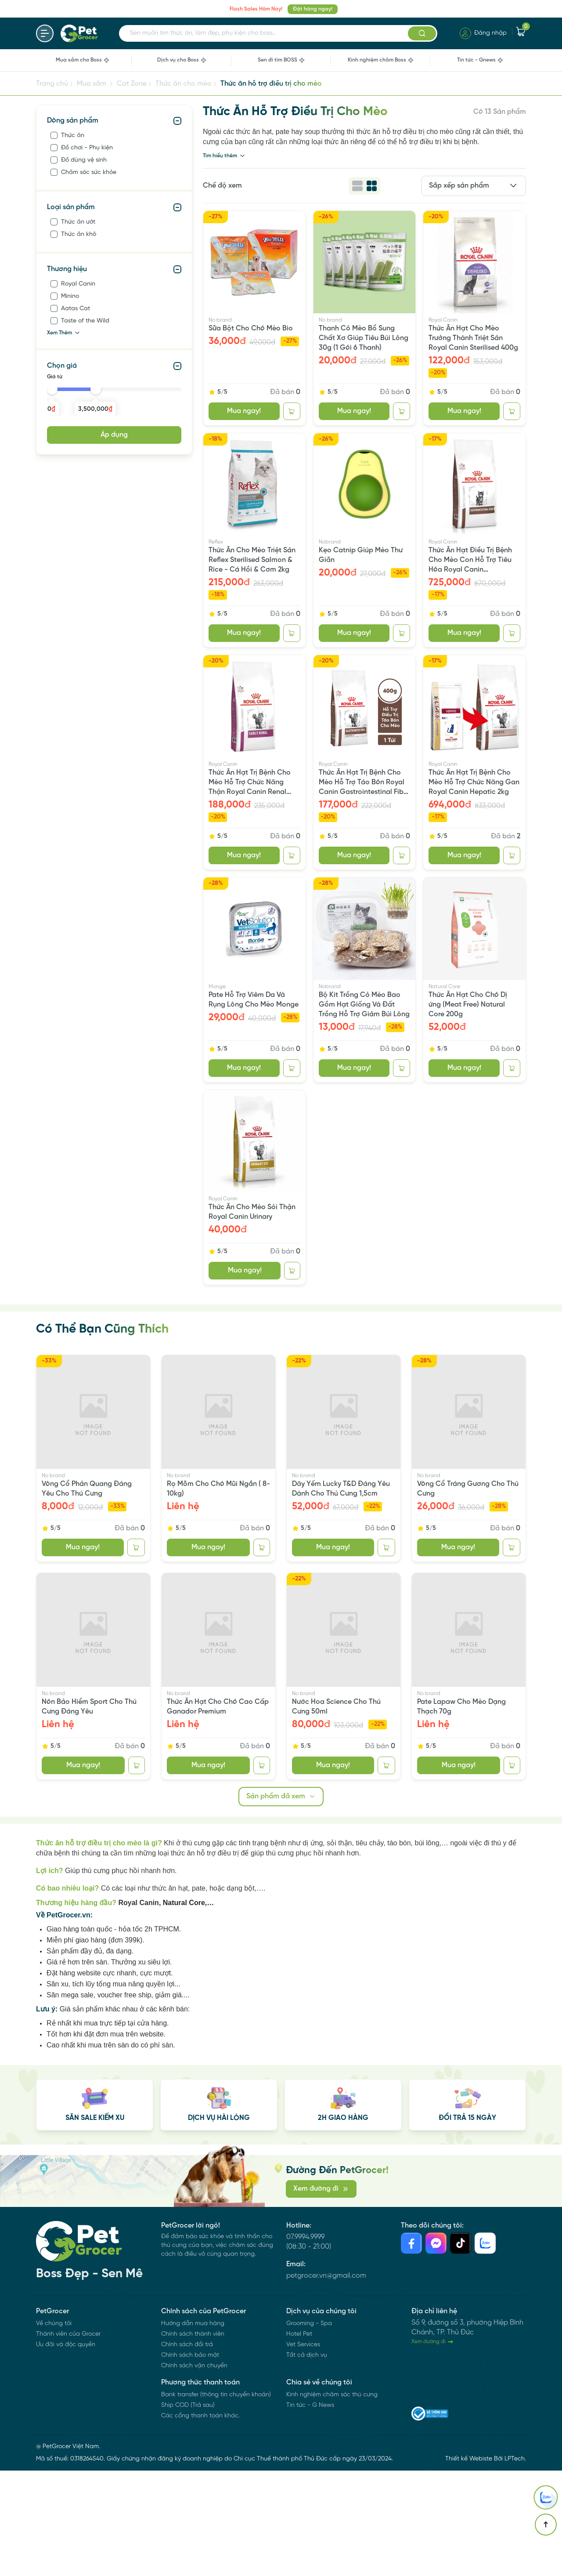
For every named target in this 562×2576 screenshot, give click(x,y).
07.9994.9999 (305, 2270)
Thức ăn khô (78, 234)
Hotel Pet (299, 2439)
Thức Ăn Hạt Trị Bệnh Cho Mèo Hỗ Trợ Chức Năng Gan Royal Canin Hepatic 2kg (474, 782)
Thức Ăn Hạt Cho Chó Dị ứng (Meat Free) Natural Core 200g (468, 1004)
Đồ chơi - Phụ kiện (87, 148)
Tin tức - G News (310, 2510)
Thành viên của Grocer (68, 2439)
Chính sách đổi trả (187, 2450)
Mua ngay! (244, 411)
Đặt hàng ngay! (312, 9)
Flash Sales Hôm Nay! (256, 9)
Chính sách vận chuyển (194, 2471)
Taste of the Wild (85, 321)
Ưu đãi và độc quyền (65, 2450)
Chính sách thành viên (192, 2439)
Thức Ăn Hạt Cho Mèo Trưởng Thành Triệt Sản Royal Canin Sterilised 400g (473, 338)
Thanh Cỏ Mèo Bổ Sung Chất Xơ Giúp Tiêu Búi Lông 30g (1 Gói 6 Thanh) (363, 338)
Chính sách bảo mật (190, 2460)
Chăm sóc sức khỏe (88, 172)
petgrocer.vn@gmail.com (326, 2345)
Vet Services (303, 2450)
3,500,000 (95, 409)
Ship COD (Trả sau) (188, 2510)
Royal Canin (78, 284)
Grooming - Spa (309, 2429)
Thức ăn (72, 135)
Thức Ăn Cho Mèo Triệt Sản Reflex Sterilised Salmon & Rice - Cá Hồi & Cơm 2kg (252, 560)
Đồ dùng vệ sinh (84, 160)
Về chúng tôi (54, 2429)
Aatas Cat (75, 308)
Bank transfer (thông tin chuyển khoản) (216, 2500)
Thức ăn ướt (78, 222)
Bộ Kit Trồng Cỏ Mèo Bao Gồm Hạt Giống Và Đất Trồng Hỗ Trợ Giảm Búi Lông (364, 1004)
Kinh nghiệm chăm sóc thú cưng (332, 2500)
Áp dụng (114, 434)
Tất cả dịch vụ (306, 2460)
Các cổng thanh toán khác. (200, 2521)
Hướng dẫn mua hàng (192, 2429)
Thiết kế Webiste (468, 2564)
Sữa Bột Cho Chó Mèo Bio (251, 328)
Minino (70, 296)
